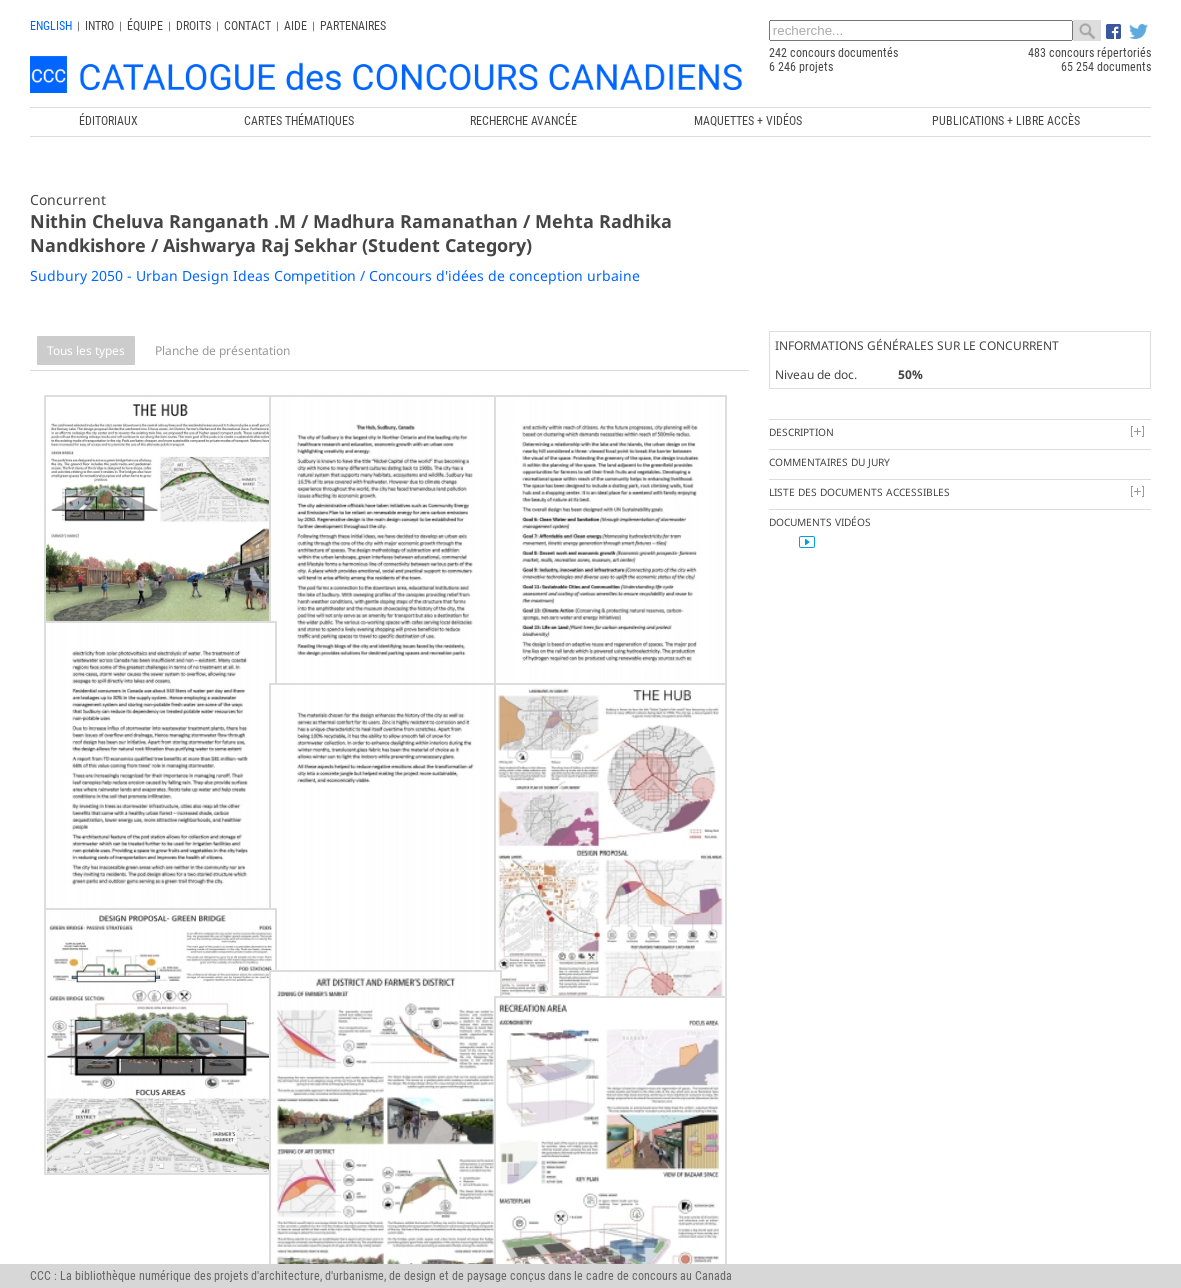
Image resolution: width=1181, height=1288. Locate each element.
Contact (247, 26)
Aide (295, 26)
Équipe (145, 26)
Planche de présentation (222, 350)
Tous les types (86, 350)
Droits (193, 26)
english (51, 26)
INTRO (99, 26)
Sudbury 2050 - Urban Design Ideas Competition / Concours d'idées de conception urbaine (335, 275)
